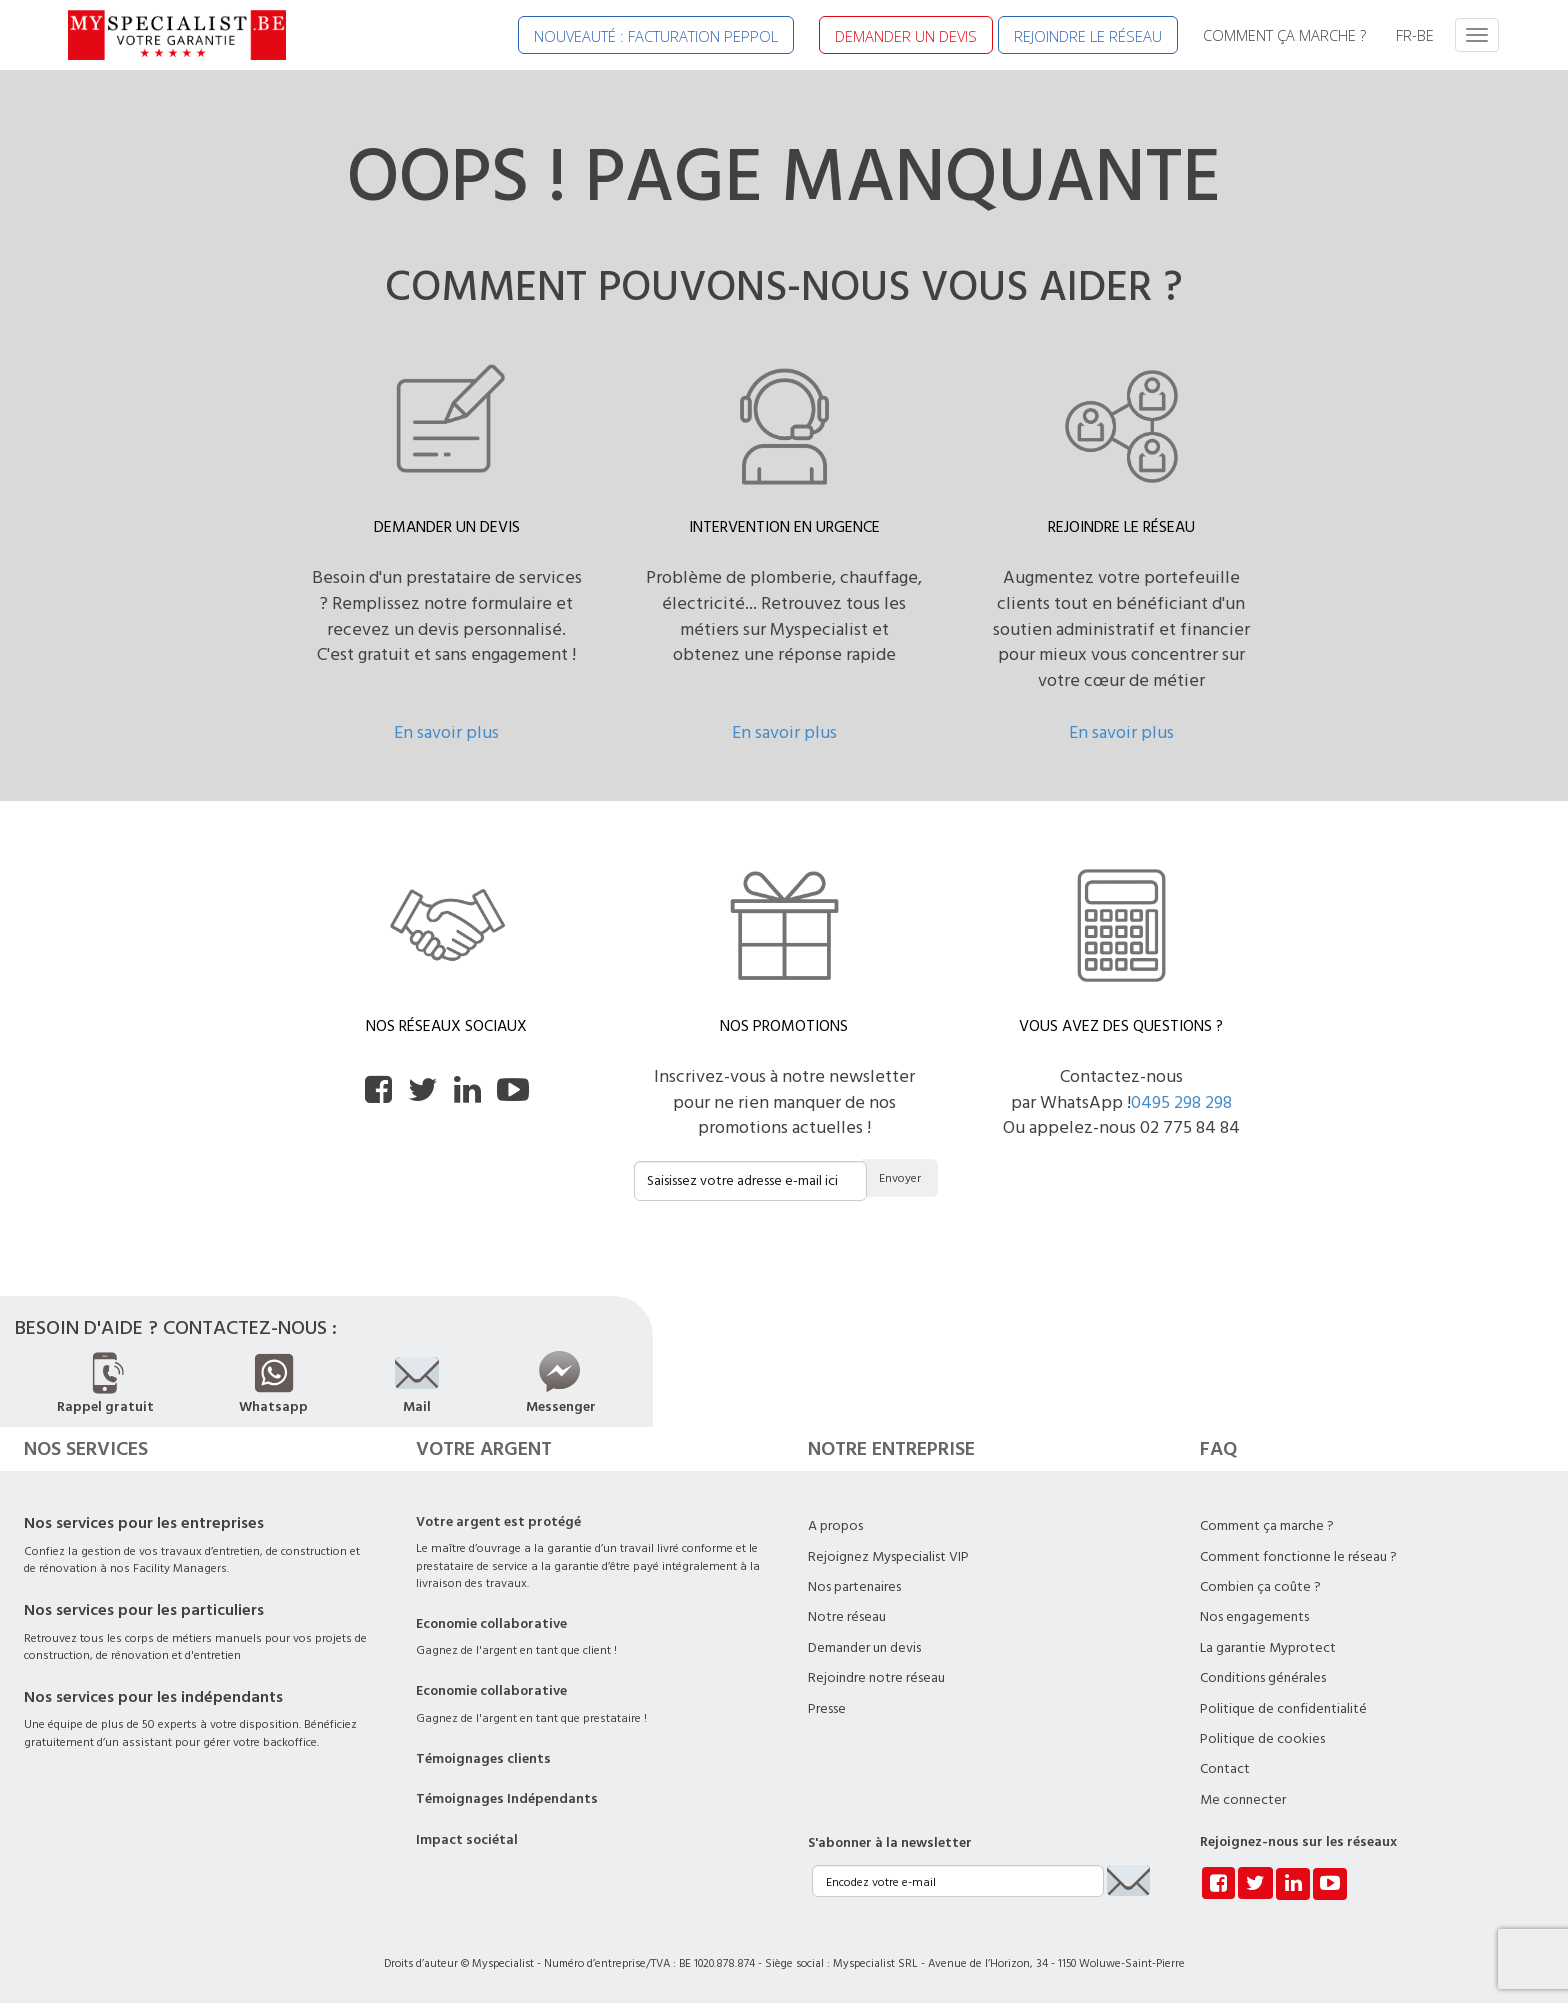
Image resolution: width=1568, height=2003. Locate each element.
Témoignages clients (483, 1759)
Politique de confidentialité (1283, 1709)
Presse (827, 1709)
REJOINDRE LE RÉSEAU (1088, 36)
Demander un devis (864, 1648)
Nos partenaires (854, 1587)
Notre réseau (847, 1617)
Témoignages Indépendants (507, 1799)
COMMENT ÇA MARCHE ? (1284, 35)
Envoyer (900, 1178)
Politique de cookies (1262, 1739)
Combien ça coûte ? (1260, 1587)
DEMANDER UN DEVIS (906, 36)
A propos (835, 1526)
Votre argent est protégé (498, 1522)
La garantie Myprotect (1268, 1648)
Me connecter (1243, 1800)
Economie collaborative (491, 1624)
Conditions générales (1263, 1678)
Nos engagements (1254, 1617)
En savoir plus (446, 732)
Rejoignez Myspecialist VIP (888, 1557)
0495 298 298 (1181, 1102)
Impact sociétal (467, 1840)
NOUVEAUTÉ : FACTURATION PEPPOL (656, 36)
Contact (1225, 1769)
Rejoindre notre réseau (876, 1678)
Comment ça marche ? (1267, 1526)
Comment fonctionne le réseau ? (1298, 1557)
